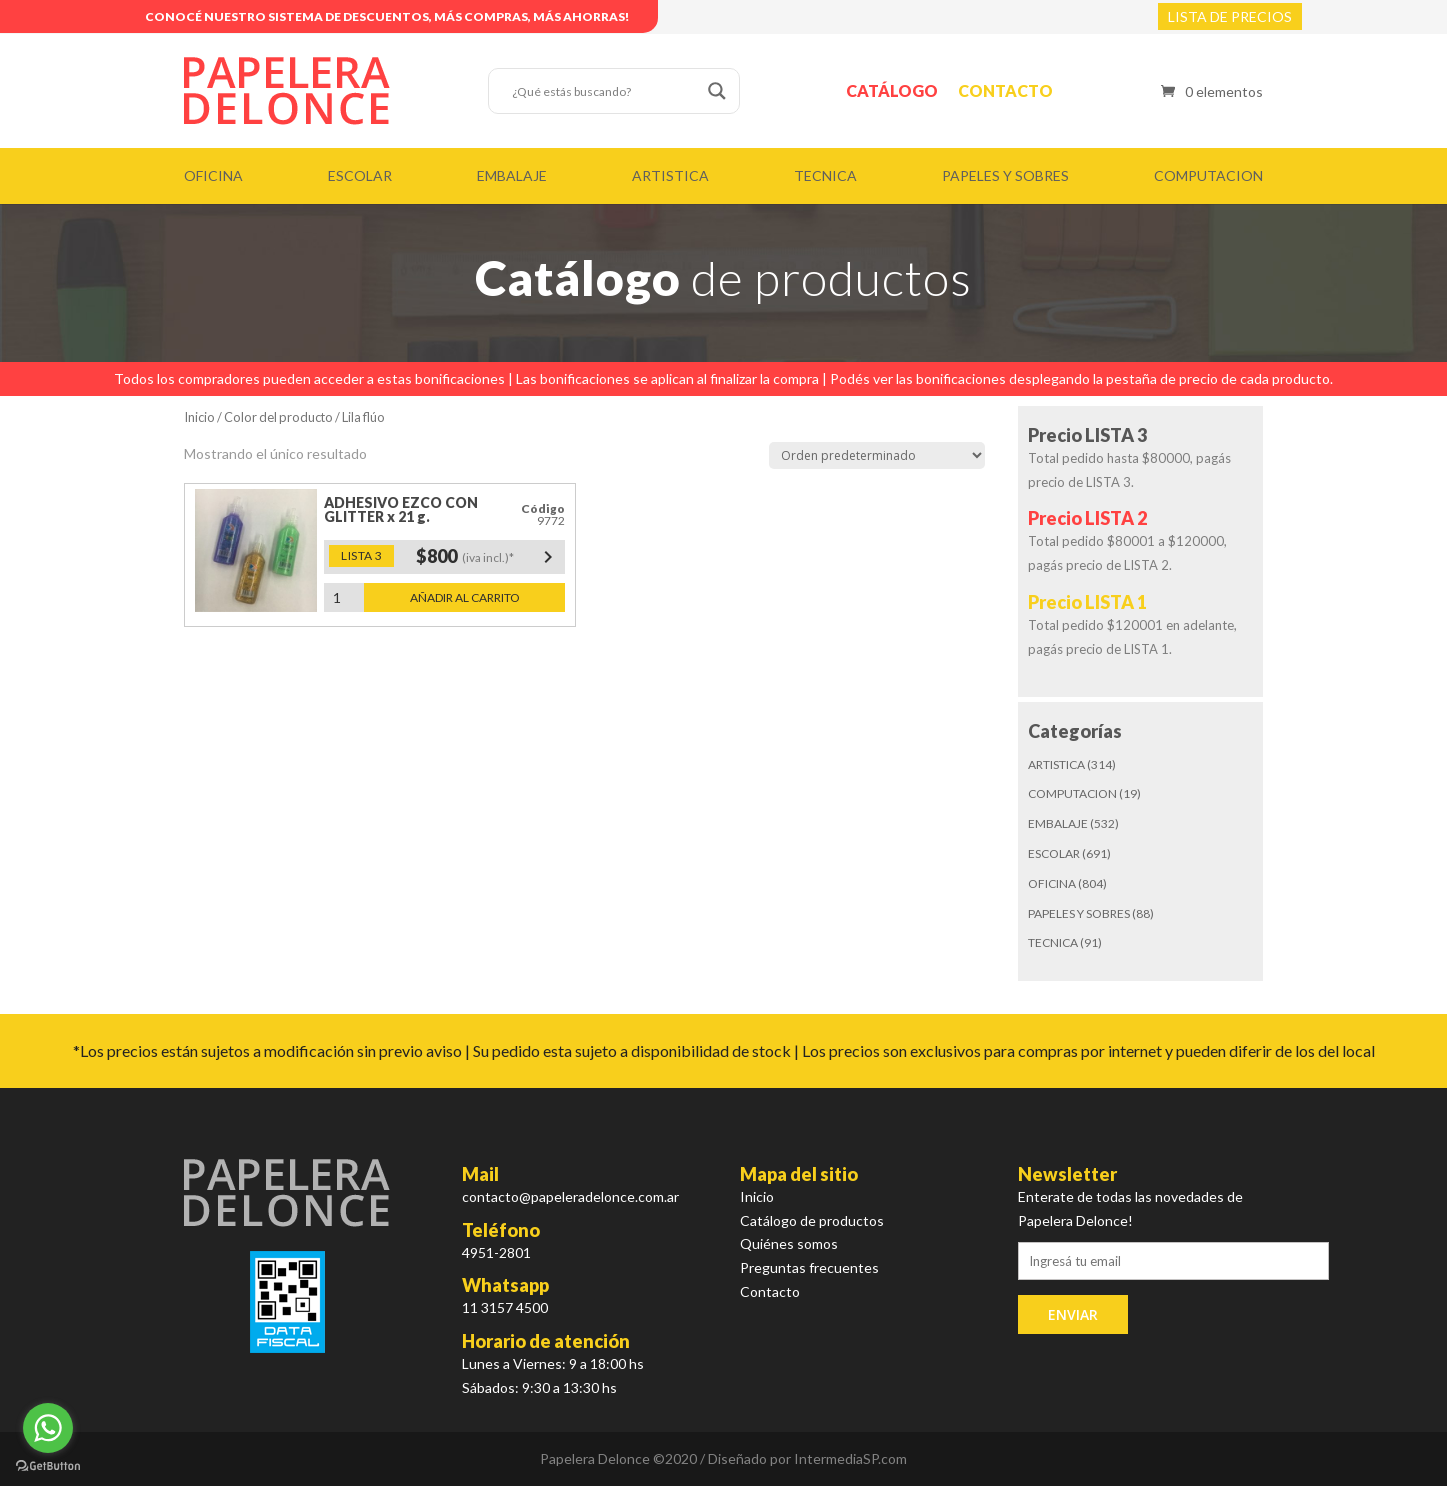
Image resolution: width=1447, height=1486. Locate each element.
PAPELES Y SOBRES (1005, 175)
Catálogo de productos (812, 1220)
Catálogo (892, 90)
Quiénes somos (789, 1243)
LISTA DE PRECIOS (1230, 16)
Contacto (1005, 90)
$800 (488, 557)
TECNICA (825, 175)
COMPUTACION (1208, 175)
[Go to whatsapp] (48, 1428)
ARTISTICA (670, 175)
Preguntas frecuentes (809, 1267)
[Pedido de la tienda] (877, 455)
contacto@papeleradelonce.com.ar (570, 1196)
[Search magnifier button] (717, 91)
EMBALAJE (512, 175)
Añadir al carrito (465, 597)
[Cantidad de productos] (344, 597)
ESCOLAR (360, 175)
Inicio (199, 417)
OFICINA (213, 175)
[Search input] (605, 91)
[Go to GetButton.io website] (48, 1466)
